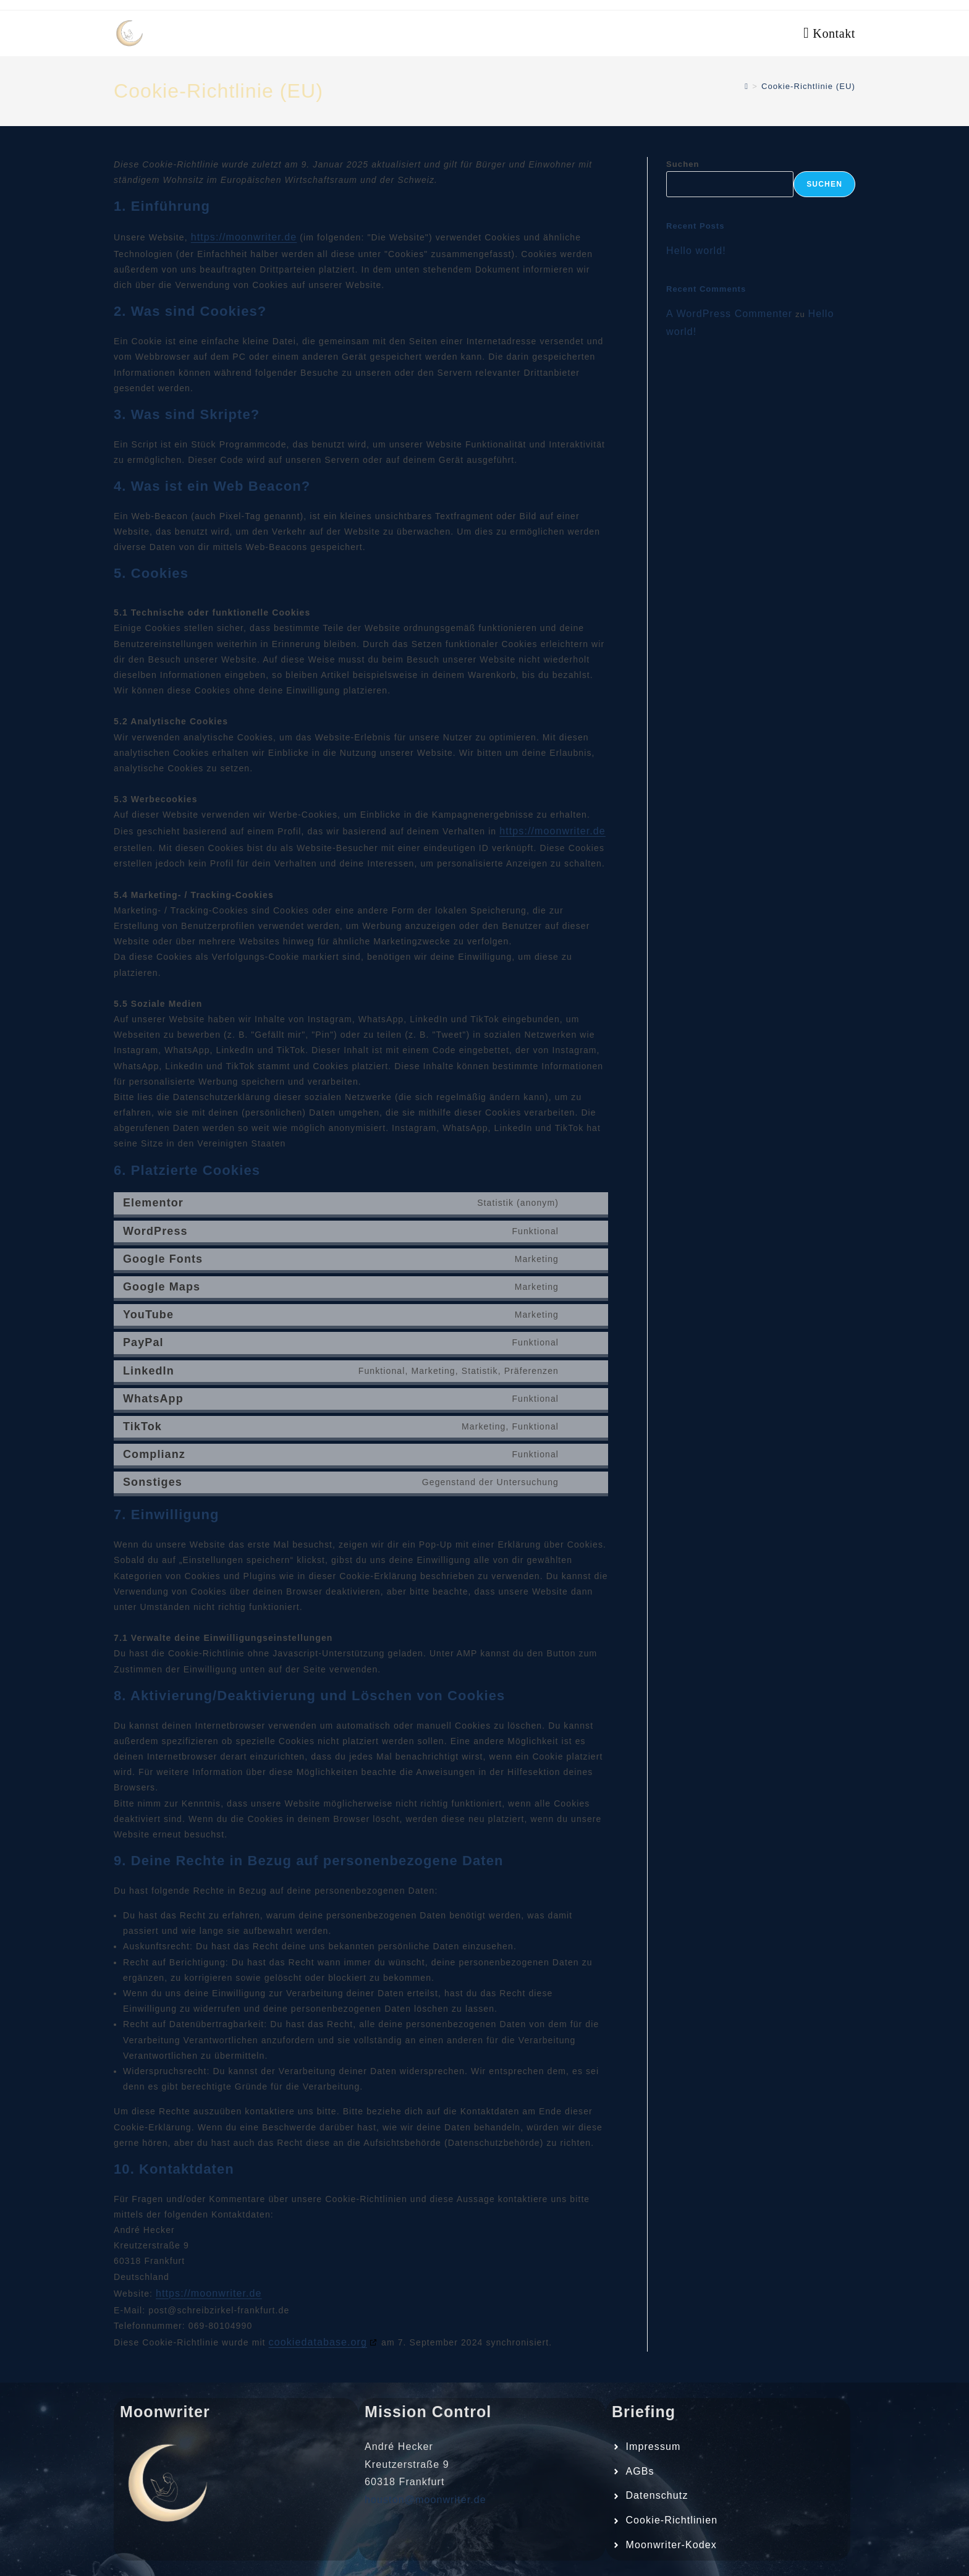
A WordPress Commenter (729, 313)
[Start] (746, 86)
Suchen (683, 164)
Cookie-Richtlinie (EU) (808, 86)
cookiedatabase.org (318, 2342)
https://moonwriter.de (244, 237)
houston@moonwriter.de (425, 2499)
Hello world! (696, 250)
